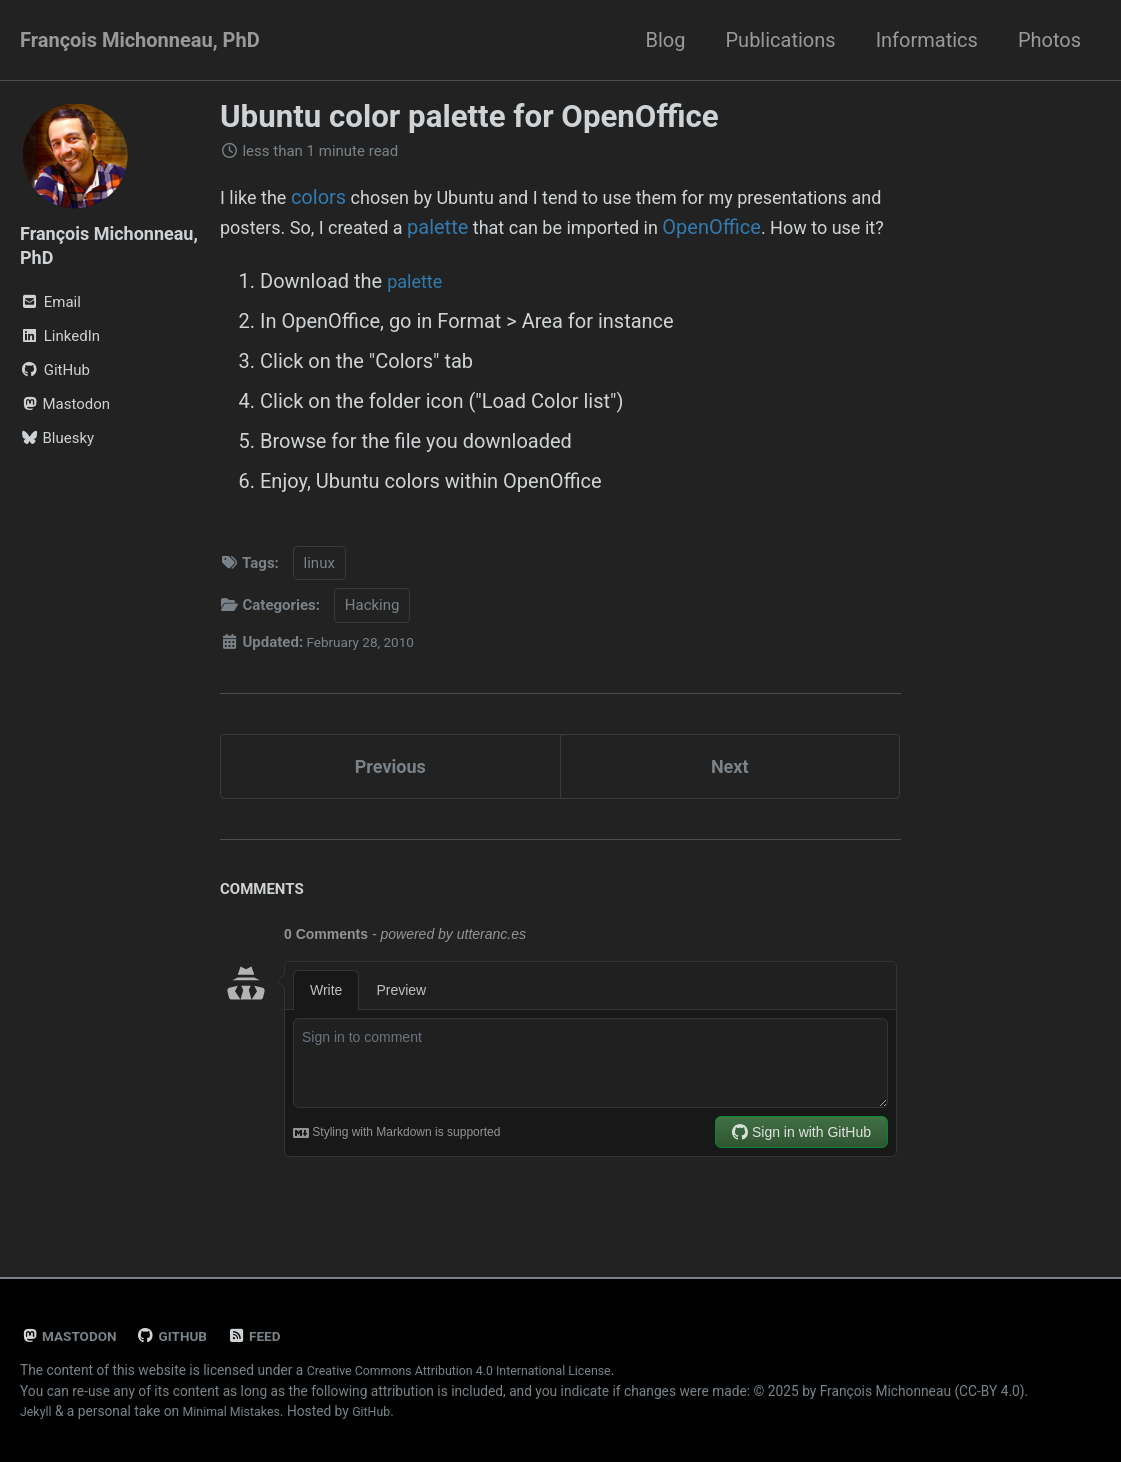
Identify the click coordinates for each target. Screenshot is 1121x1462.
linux (319, 595)
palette (623, 227)
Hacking (372, 638)
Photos (1049, 40)
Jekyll (37, 1411)
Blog (666, 40)
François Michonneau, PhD (140, 40)
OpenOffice (269, 257)
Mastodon (65, 404)
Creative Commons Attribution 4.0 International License (476, 1370)
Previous (390, 803)
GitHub (183, 1336)
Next (730, 803)
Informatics (927, 40)
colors (326, 197)
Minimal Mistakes (240, 1411)
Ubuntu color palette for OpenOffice (469, 116)
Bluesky (57, 438)
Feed (269, 1336)
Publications (780, 40)
